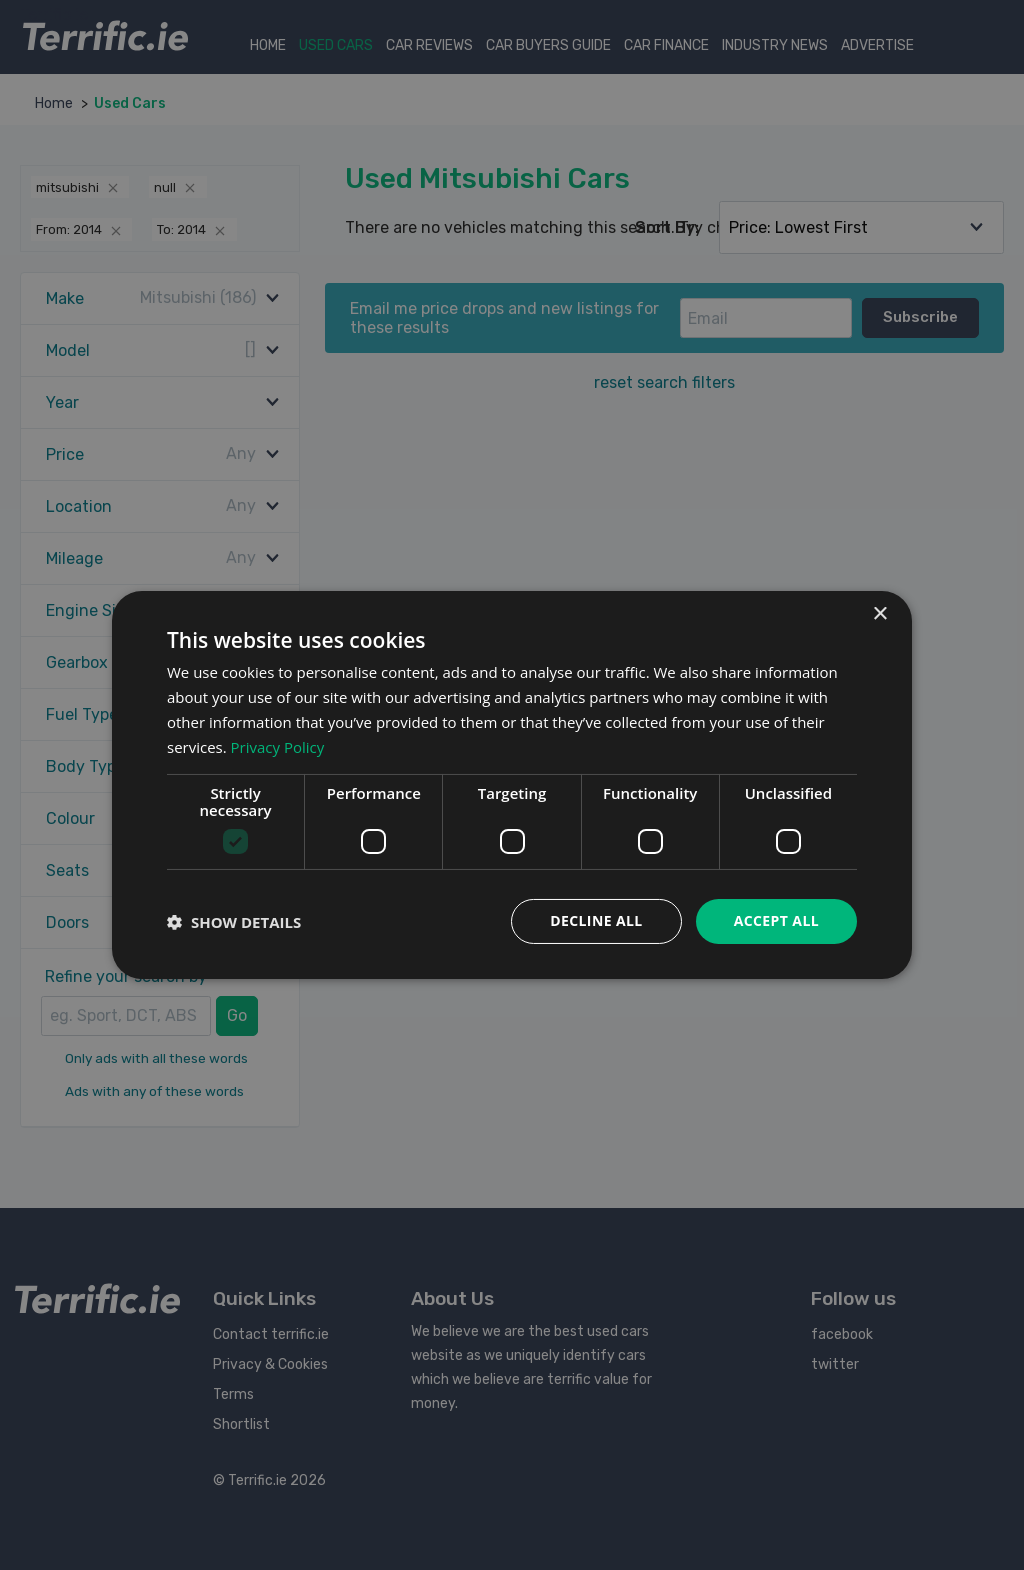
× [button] (879, 614)
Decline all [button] (596, 920)
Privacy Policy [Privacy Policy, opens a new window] (278, 747)
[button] (234, 922)
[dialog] (512, 785)
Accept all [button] (776, 920)
